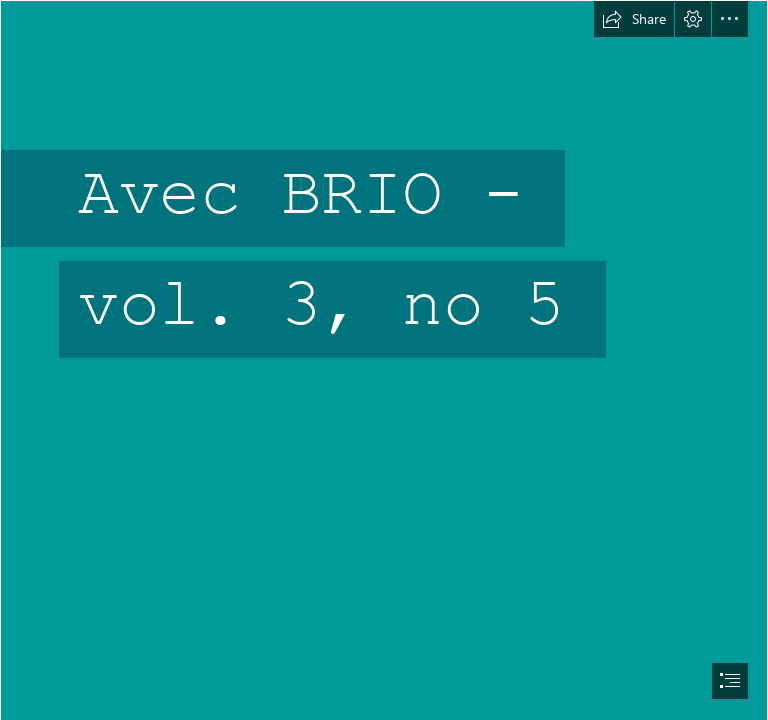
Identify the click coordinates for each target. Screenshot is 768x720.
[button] (634, 19)
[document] (384, 360)
